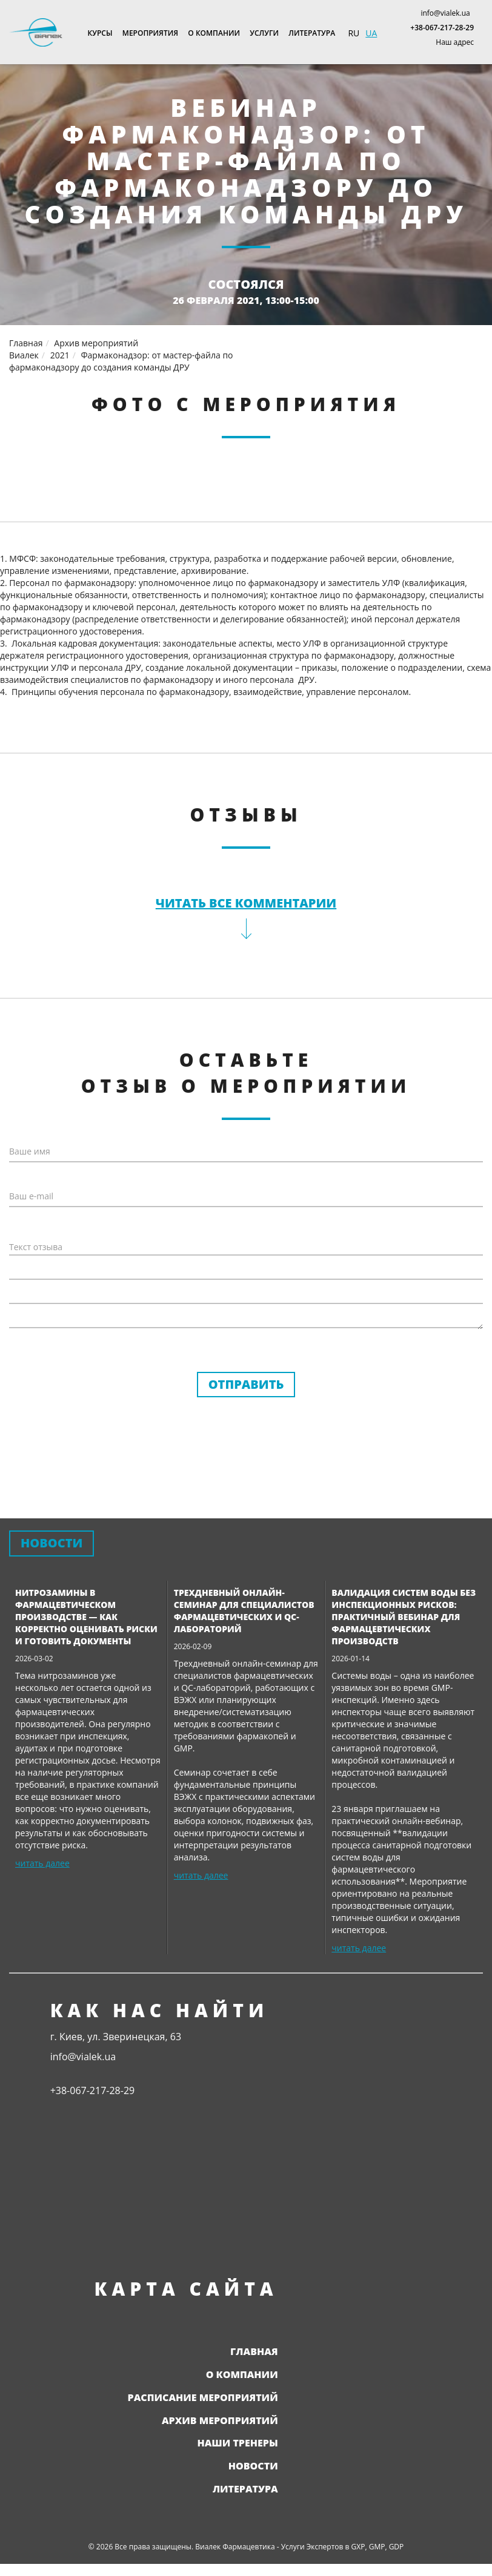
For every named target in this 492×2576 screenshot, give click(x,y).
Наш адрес (455, 42)
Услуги (264, 33)
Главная (254, 2351)
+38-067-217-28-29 (442, 27)
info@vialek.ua (445, 13)
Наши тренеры (237, 2442)
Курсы (100, 33)
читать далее (42, 1863)
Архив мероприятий (220, 2420)
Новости (253, 2465)
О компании (214, 33)
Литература (311, 33)
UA (371, 33)
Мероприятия (150, 33)
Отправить (246, 1384)
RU (353, 33)
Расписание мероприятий (203, 2397)
